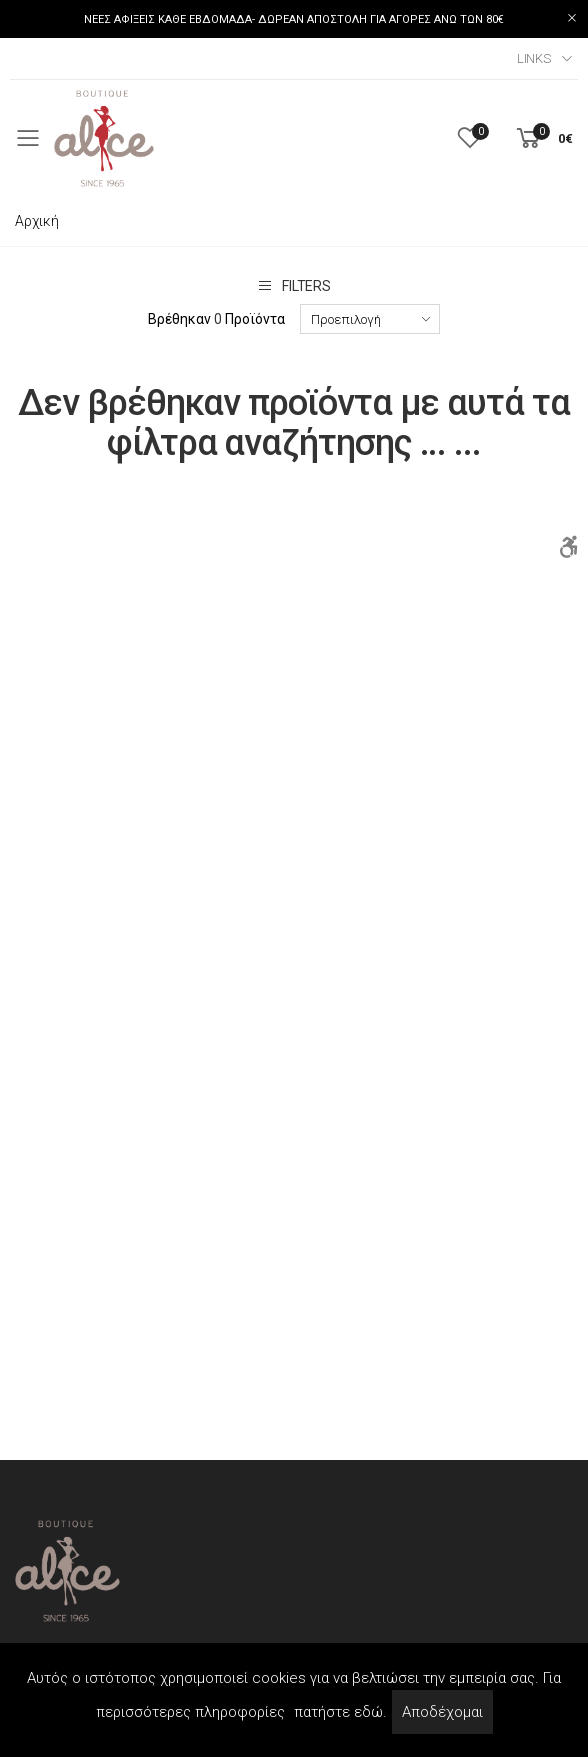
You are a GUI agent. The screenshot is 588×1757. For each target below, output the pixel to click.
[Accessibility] (568, 547)
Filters (294, 285)
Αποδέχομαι (442, 1712)
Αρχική (37, 221)
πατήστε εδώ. (340, 1712)
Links (534, 58)
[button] (543, 138)
